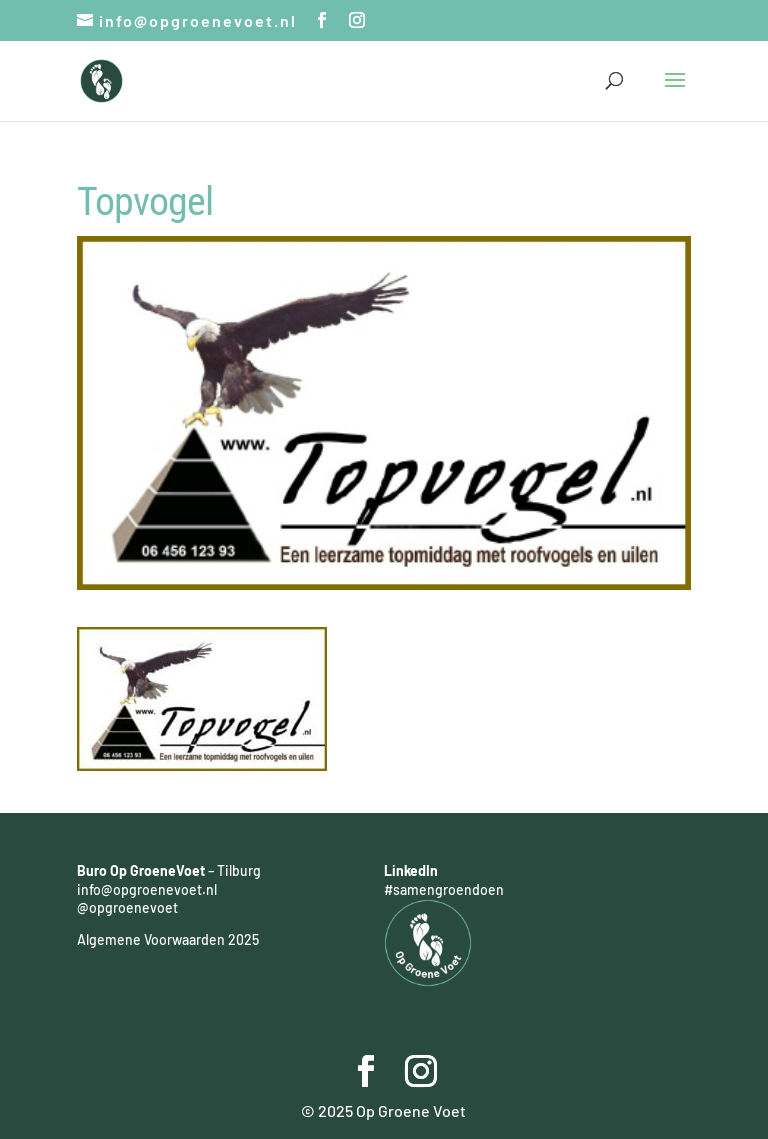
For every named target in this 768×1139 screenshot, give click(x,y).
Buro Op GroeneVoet (141, 870)
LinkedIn (411, 870)
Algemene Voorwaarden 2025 (168, 939)
